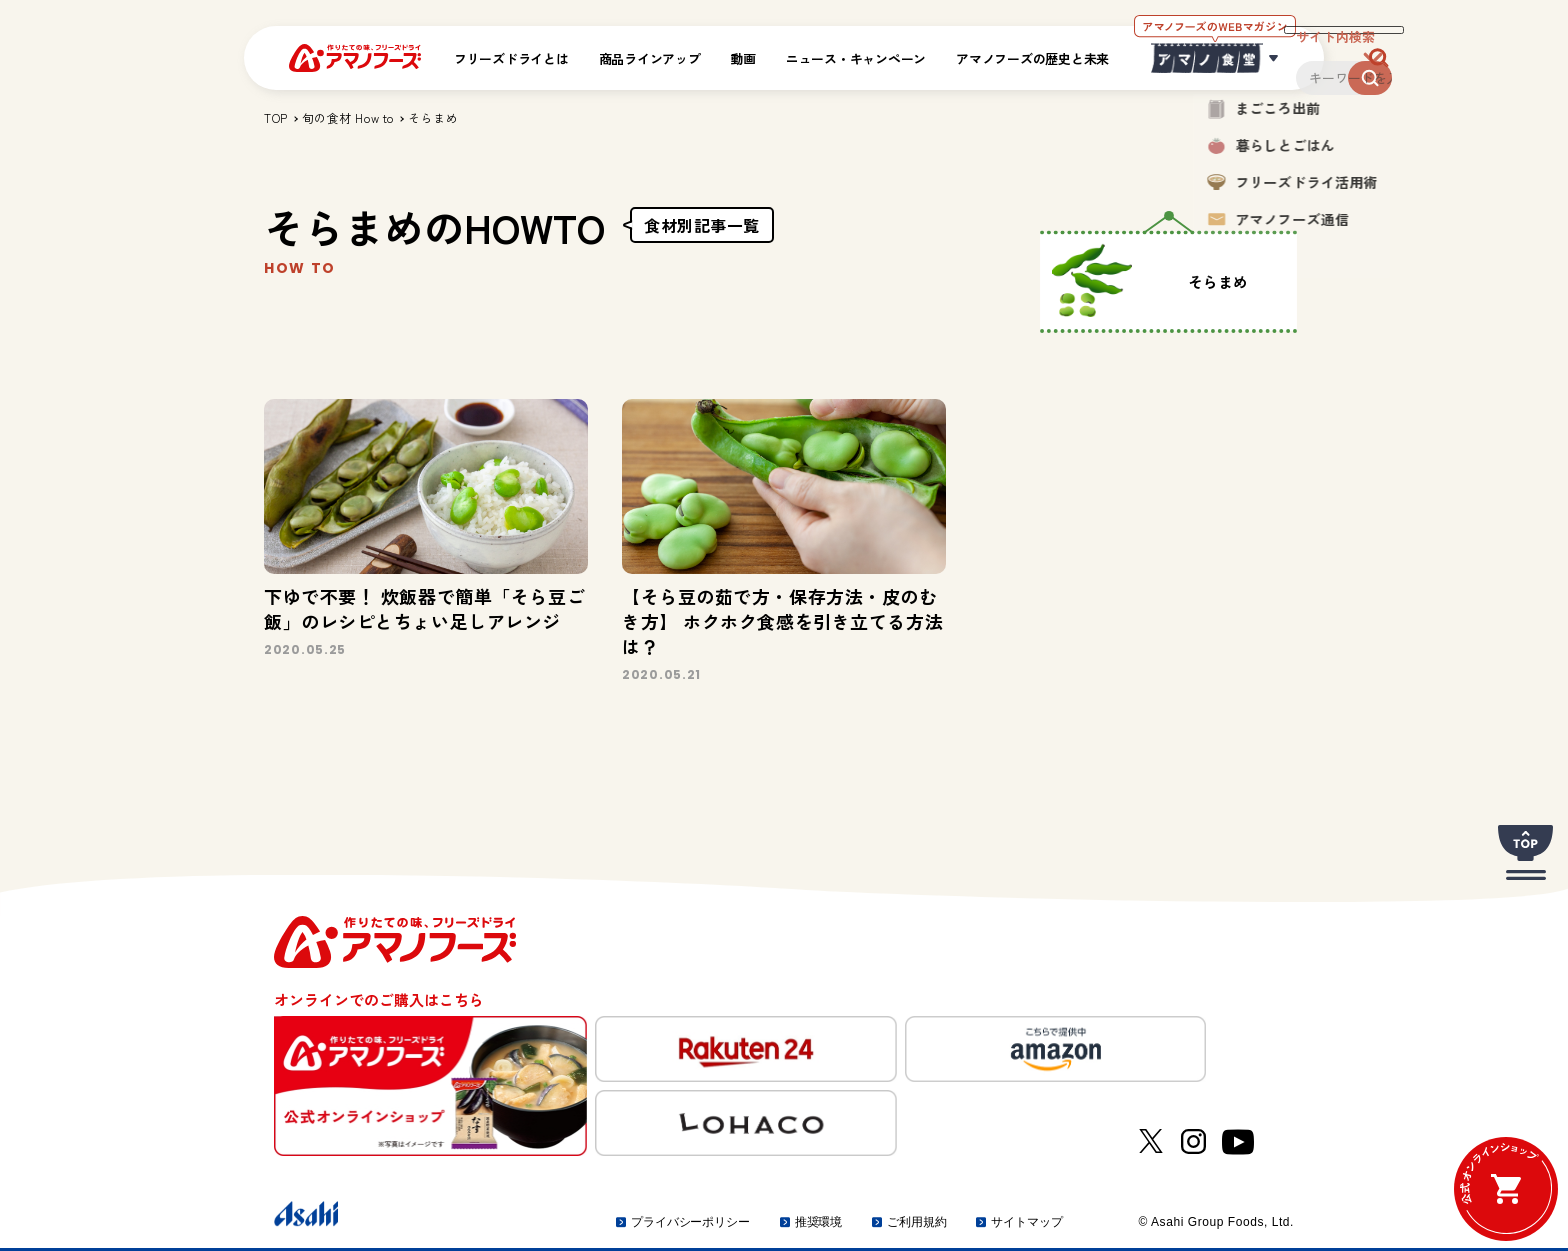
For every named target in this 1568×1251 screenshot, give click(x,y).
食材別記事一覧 (702, 225)
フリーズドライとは (511, 58)
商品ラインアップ (650, 58)
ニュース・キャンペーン (856, 58)
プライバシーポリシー (690, 1222)
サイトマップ (1026, 1222)
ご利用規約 (916, 1222)
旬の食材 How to (348, 117)
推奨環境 (819, 1222)
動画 (743, 58)
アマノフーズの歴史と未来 (1032, 58)
